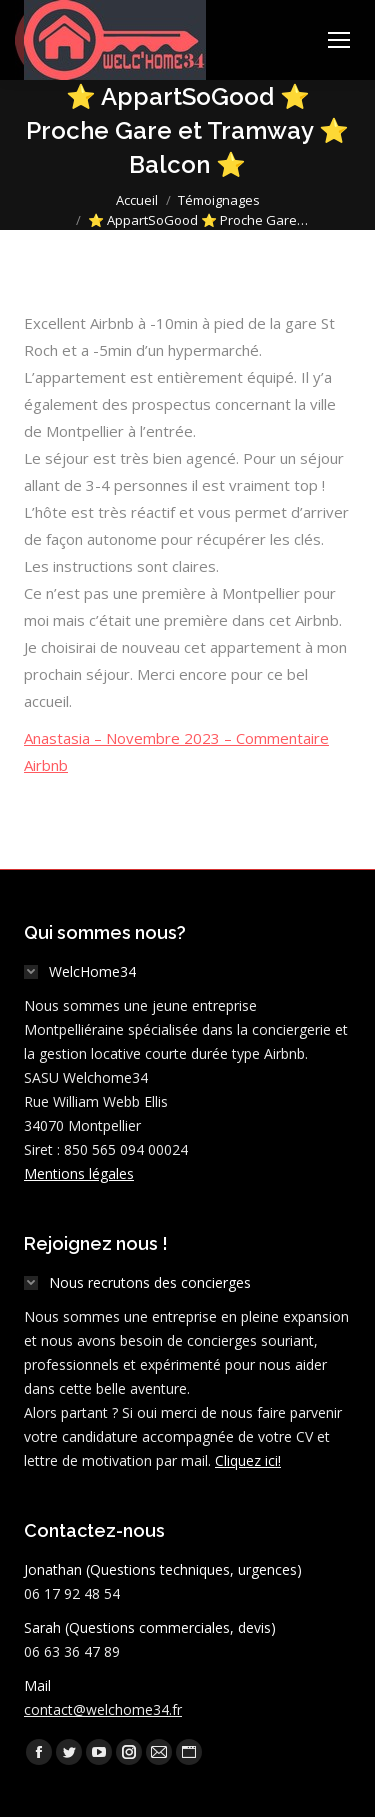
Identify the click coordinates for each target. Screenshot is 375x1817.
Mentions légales (79, 1173)
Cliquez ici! (248, 1460)
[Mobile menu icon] (339, 40)
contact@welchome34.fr (103, 1709)
